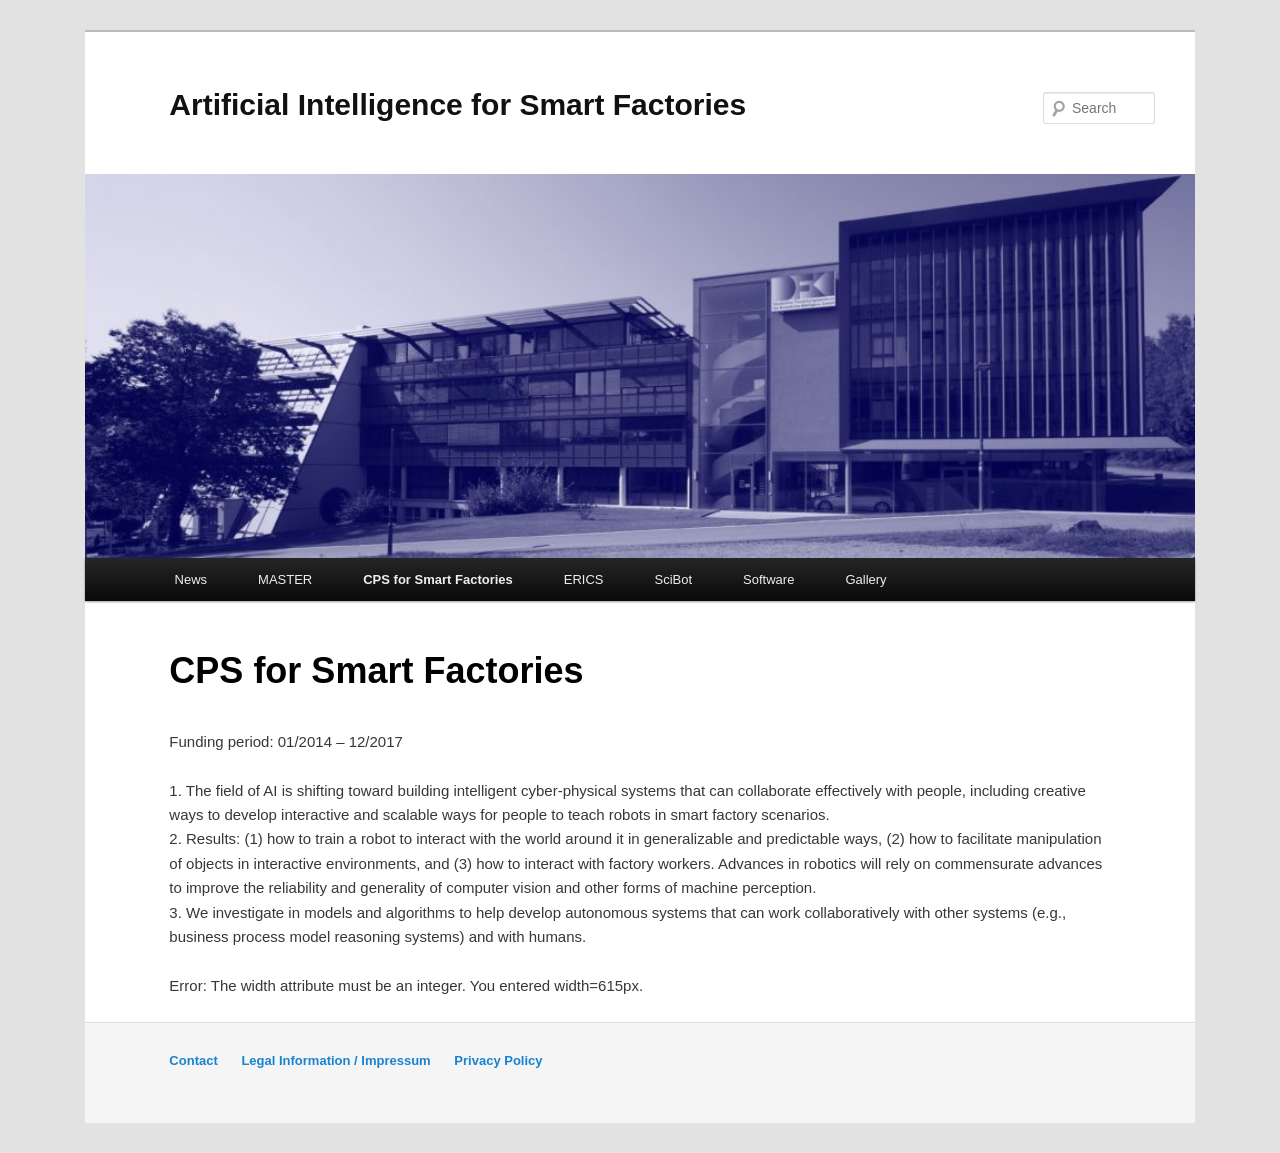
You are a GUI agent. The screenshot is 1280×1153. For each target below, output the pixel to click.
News (191, 579)
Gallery (865, 579)
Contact (193, 1060)
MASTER (285, 579)
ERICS (584, 579)
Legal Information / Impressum (335, 1060)
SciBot (674, 579)
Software (768, 579)
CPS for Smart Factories (438, 579)
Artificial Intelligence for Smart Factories (457, 104)
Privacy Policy (498, 1060)
